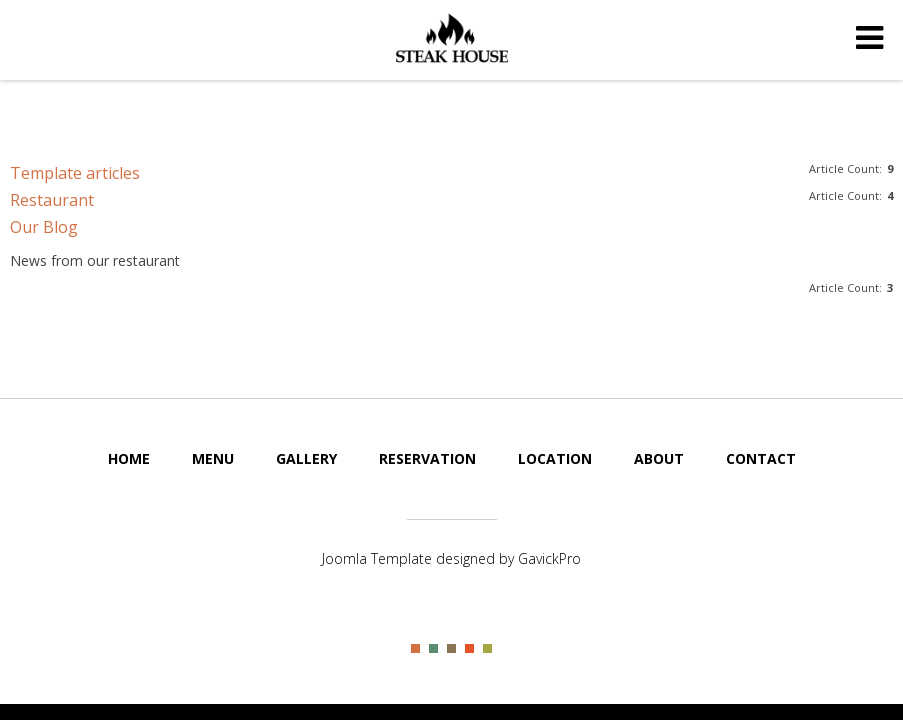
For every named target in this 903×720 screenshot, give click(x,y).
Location (555, 458)
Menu (213, 458)
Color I (415, 648)
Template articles (75, 173)
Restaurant (52, 200)
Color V (487, 648)
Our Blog (44, 227)
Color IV (469, 648)
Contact (761, 458)
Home (129, 458)
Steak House (452, 38)
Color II (433, 648)
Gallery (306, 458)
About (659, 458)
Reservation (427, 458)
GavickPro (549, 558)
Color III (451, 648)
